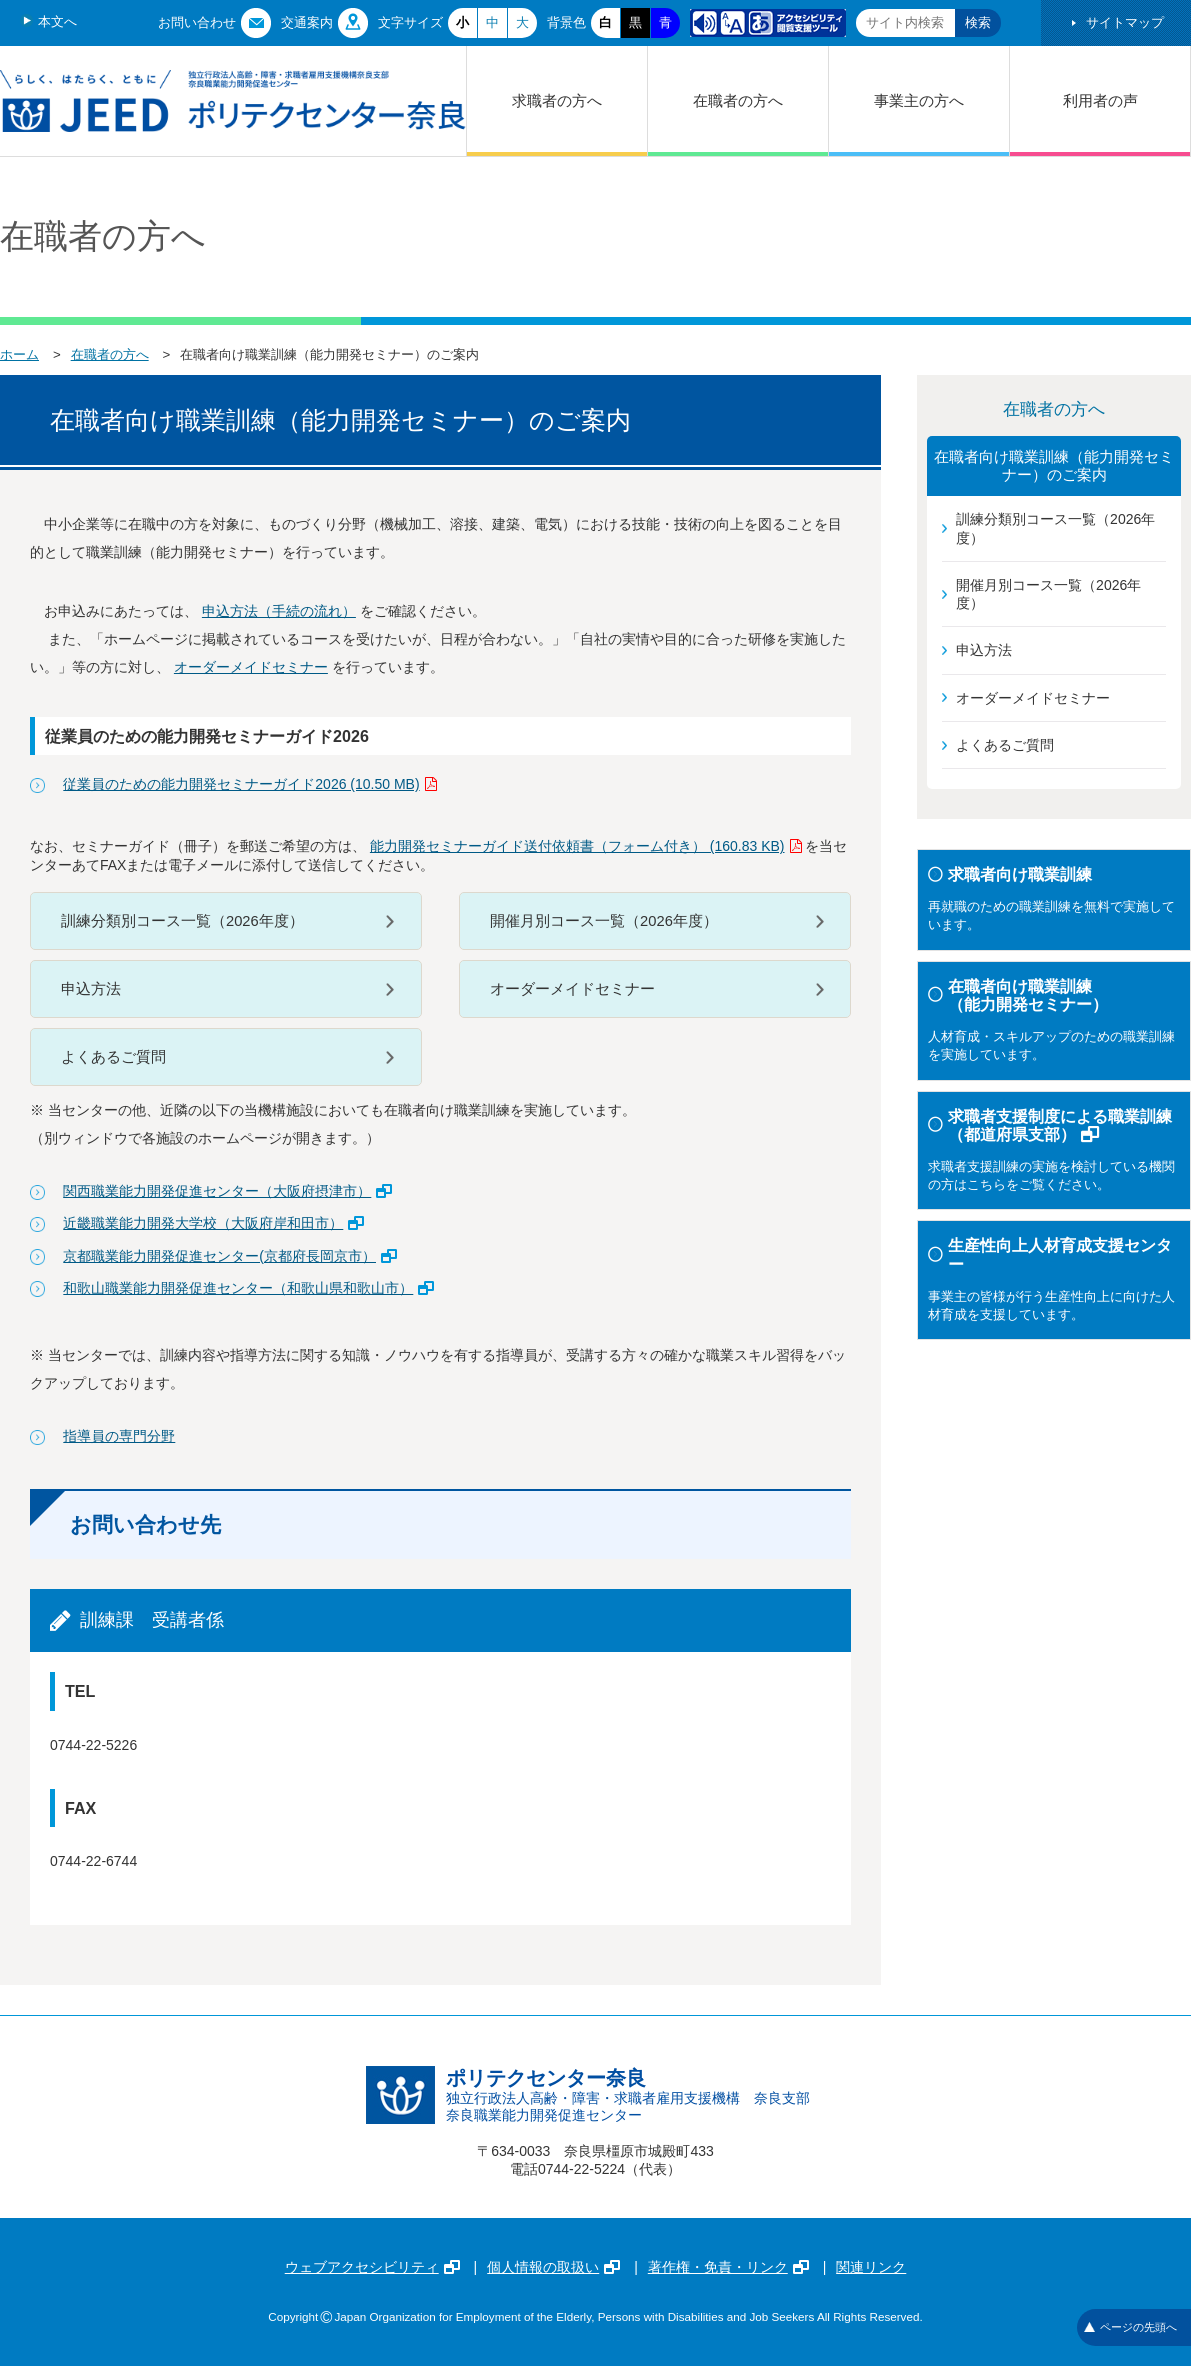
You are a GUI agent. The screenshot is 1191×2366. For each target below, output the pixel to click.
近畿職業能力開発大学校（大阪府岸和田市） (213, 1223)
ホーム (19, 354)
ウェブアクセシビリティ (372, 2267)
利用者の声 (1100, 100)
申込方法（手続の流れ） (279, 611)
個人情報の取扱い (553, 2267)
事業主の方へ (919, 100)
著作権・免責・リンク (728, 2267)
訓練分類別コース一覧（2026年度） (182, 921)
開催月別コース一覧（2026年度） (604, 921)
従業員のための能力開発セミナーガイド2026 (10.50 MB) (249, 784)
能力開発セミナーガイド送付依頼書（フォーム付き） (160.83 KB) (586, 846)
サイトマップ (1125, 22)
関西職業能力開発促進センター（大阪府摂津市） (227, 1191)
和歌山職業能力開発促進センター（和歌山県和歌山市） (248, 1288)
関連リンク (871, 2267)
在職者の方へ (738, 100)
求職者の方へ (557, 100)
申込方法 (91, 989)
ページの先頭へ (1130, 2327)
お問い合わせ (197, 22)
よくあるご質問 (113, 1057)
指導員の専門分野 (119, 1436)
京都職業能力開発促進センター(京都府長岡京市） (230, 1256)
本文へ (57, 21)
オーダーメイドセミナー (251, 667)
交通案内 (307, 22)
